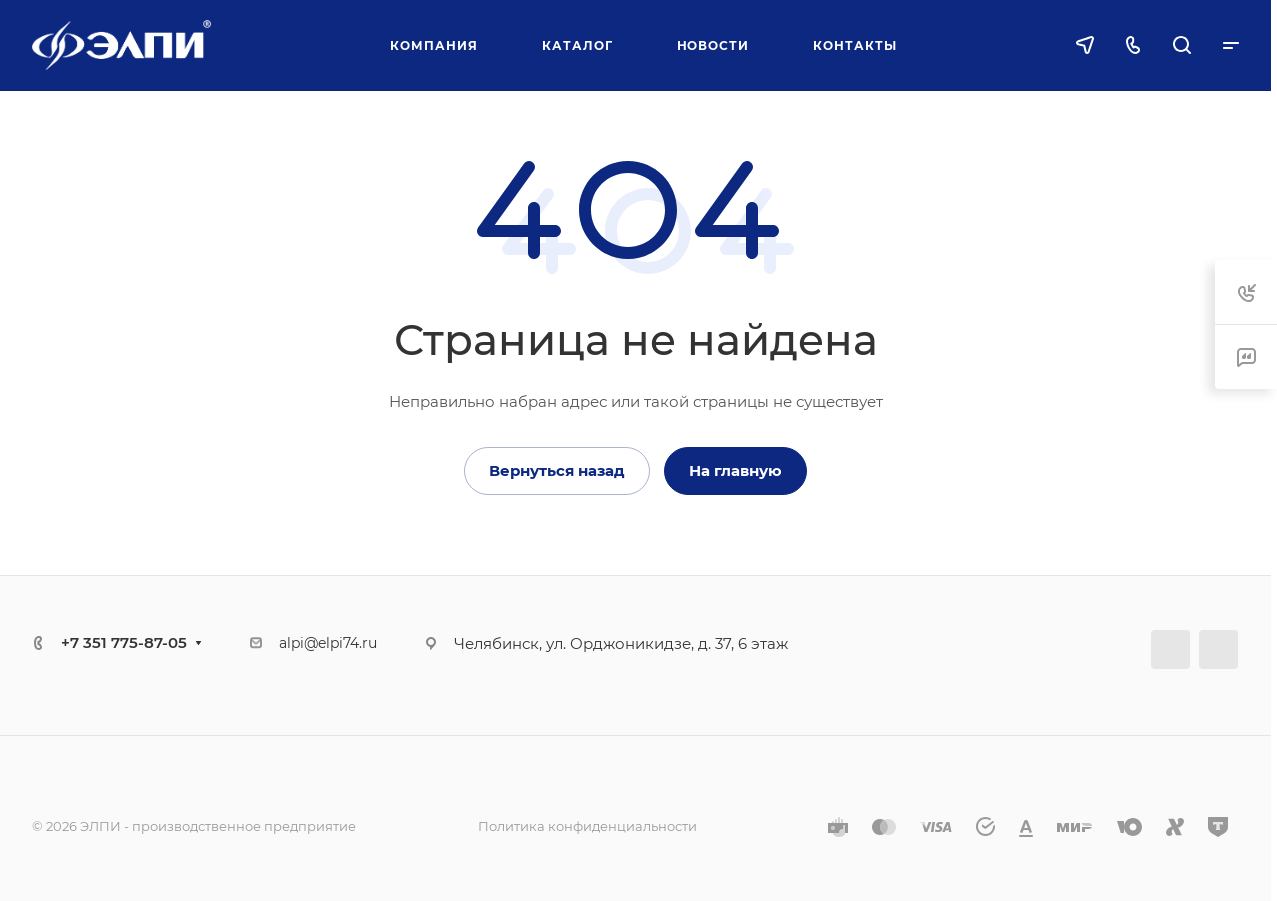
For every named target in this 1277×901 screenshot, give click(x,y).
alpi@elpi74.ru (328, 643)
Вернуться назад (557, 470)
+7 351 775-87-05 (124, 642)
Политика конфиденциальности (587, 826)
